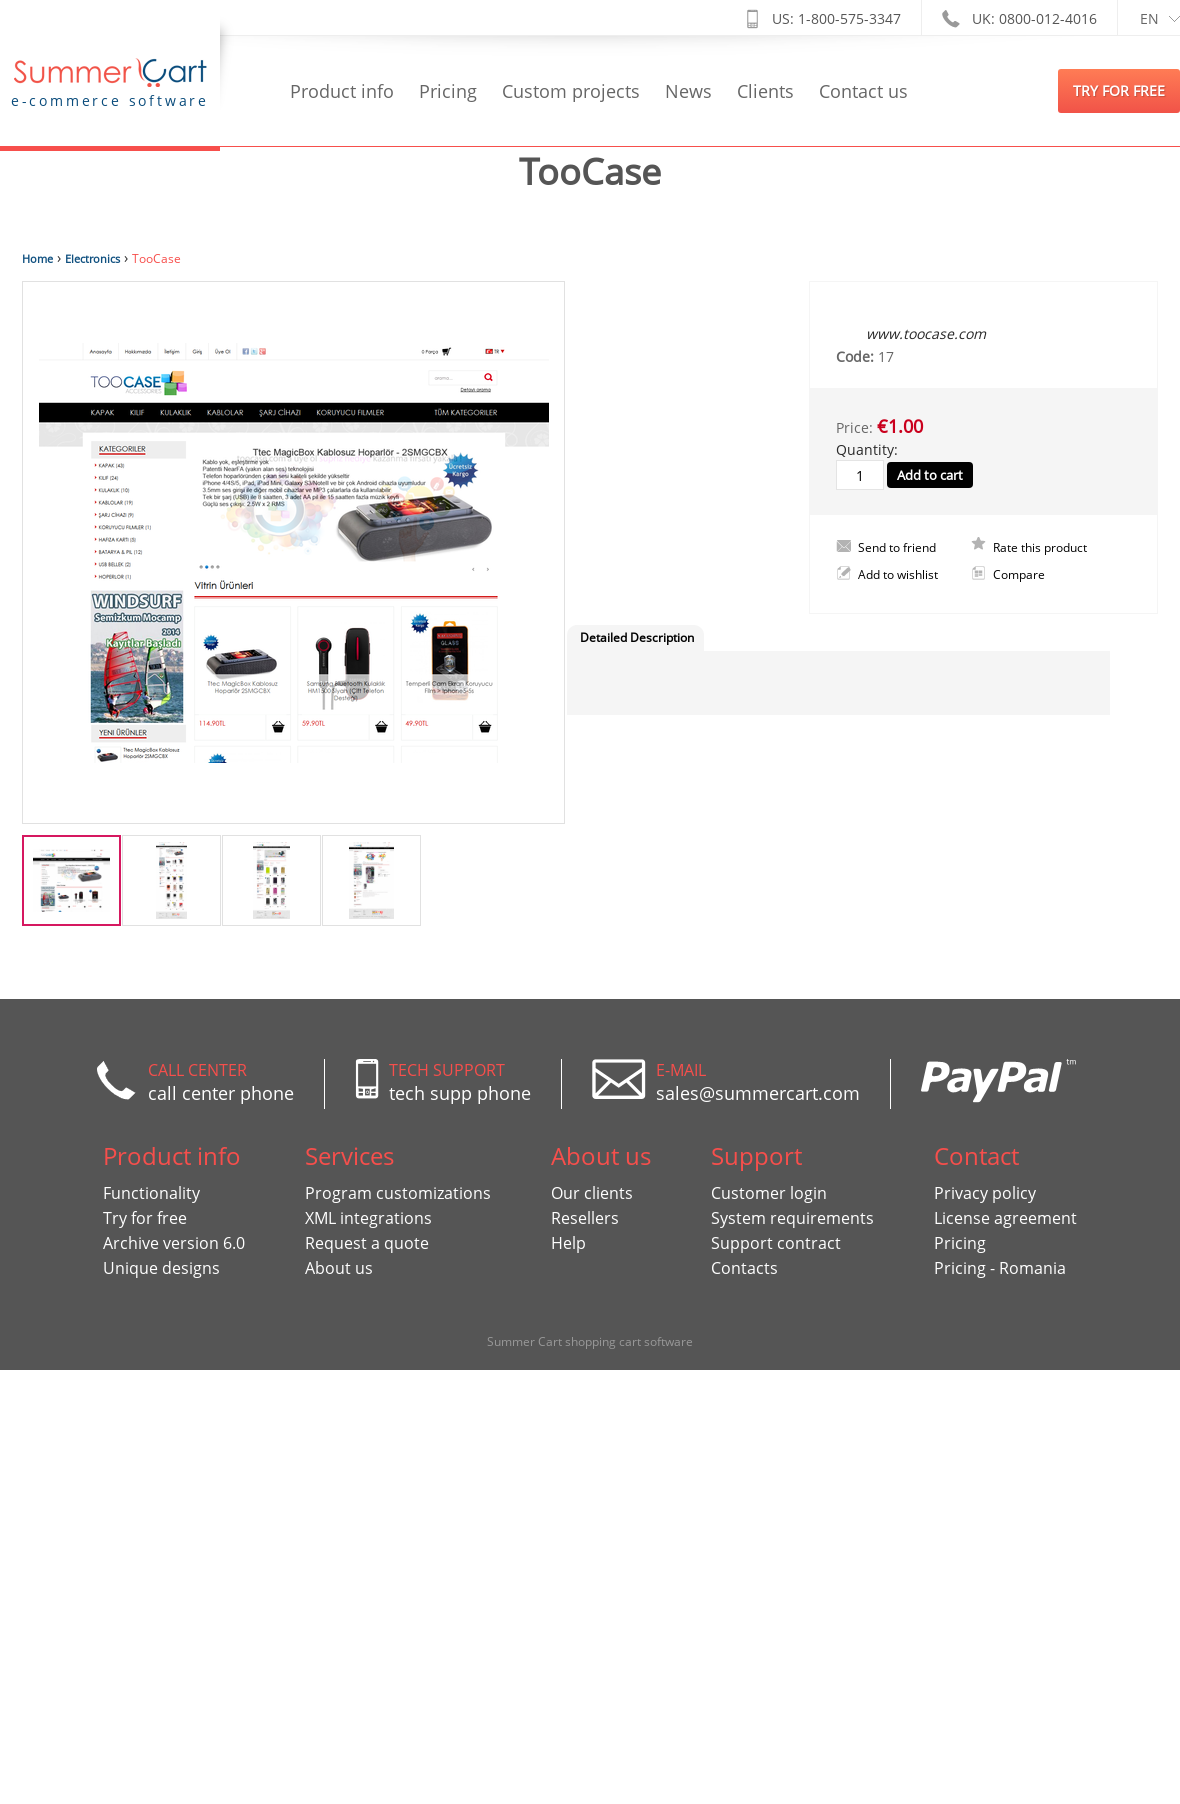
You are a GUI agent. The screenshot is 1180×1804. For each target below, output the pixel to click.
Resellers (585, 1218)
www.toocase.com (926, 333)
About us (339, 1268)
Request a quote (367, 1243)
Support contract (776, 1243)
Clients (765, 91)
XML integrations (368, 1218)
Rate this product (1040, 547)
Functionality (151, 1193)
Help (568, 1243)
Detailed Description (637, 637)
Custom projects (571, 91)
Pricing (448, 91)
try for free (1119, 90)
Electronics (92, 258)
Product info (342, 91)
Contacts (744, 1268)
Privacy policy (985, 1193)
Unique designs (161, 1268)
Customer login (769, 1193)
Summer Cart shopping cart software (590, 1341)
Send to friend (897, 547)
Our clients (592, 1193)
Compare (1019, 575)
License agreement (1005, 1218)
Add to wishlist (898, 574)
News (688, 91)
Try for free (145, 1218)
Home (37, 258)
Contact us (863, 91)
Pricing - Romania (1000, 1268)
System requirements (792, 1218)
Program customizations (398, 1193)
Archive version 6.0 (174, 1243)
